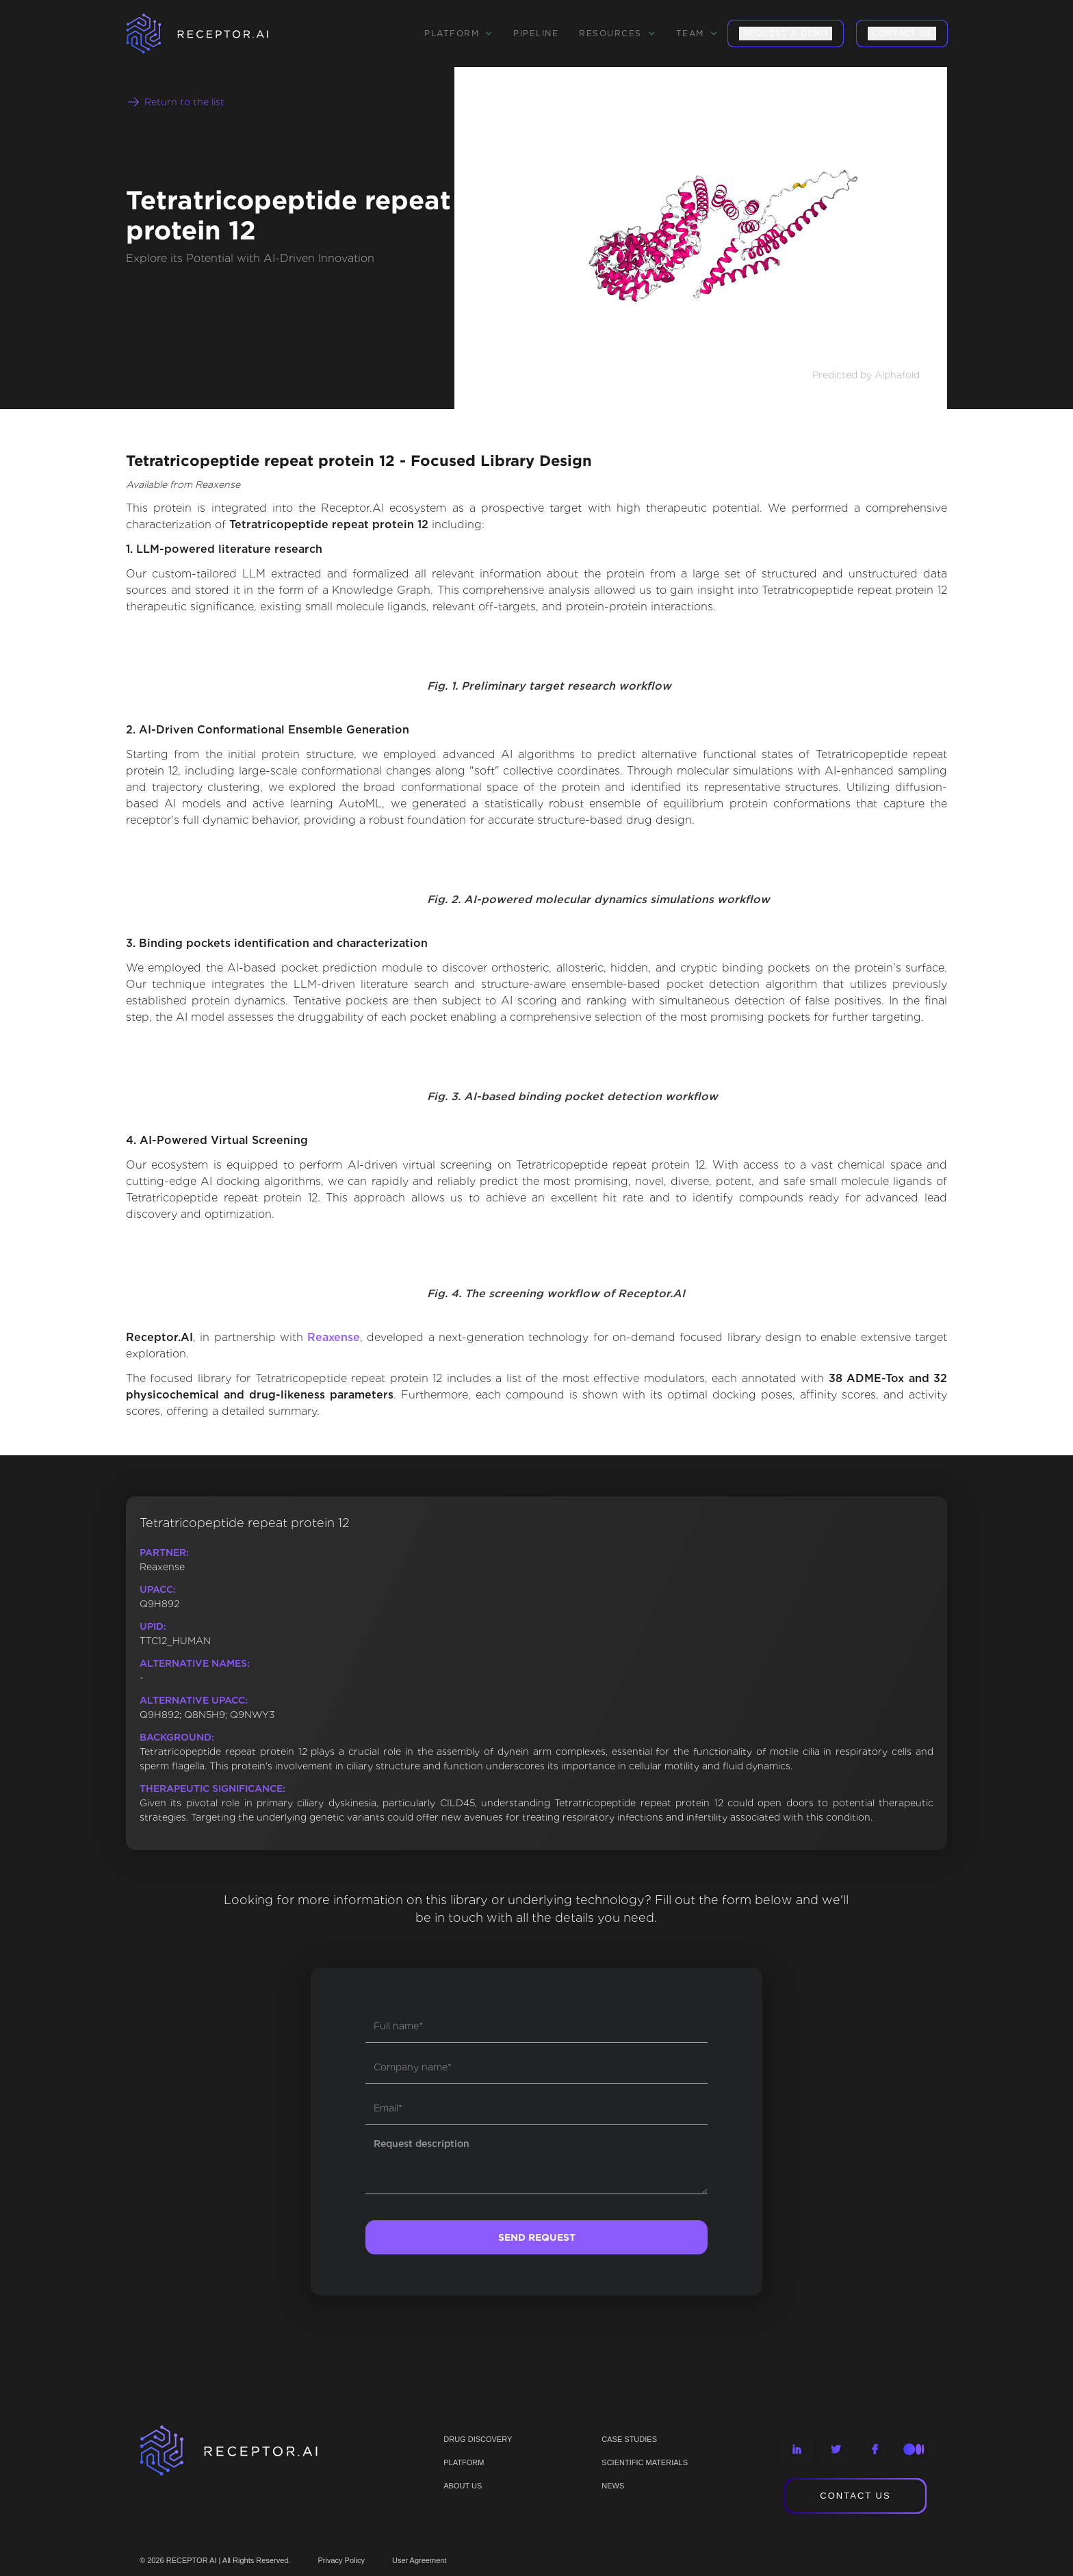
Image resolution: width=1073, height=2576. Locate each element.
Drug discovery (477, 2439)
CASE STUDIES (629, 2439)
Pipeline (535, 33)
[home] (215, 33)
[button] (458, 33)
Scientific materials (645, 2462)
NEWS (613, 2486)
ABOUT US (462, 2486)
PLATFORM (463, 2462)
